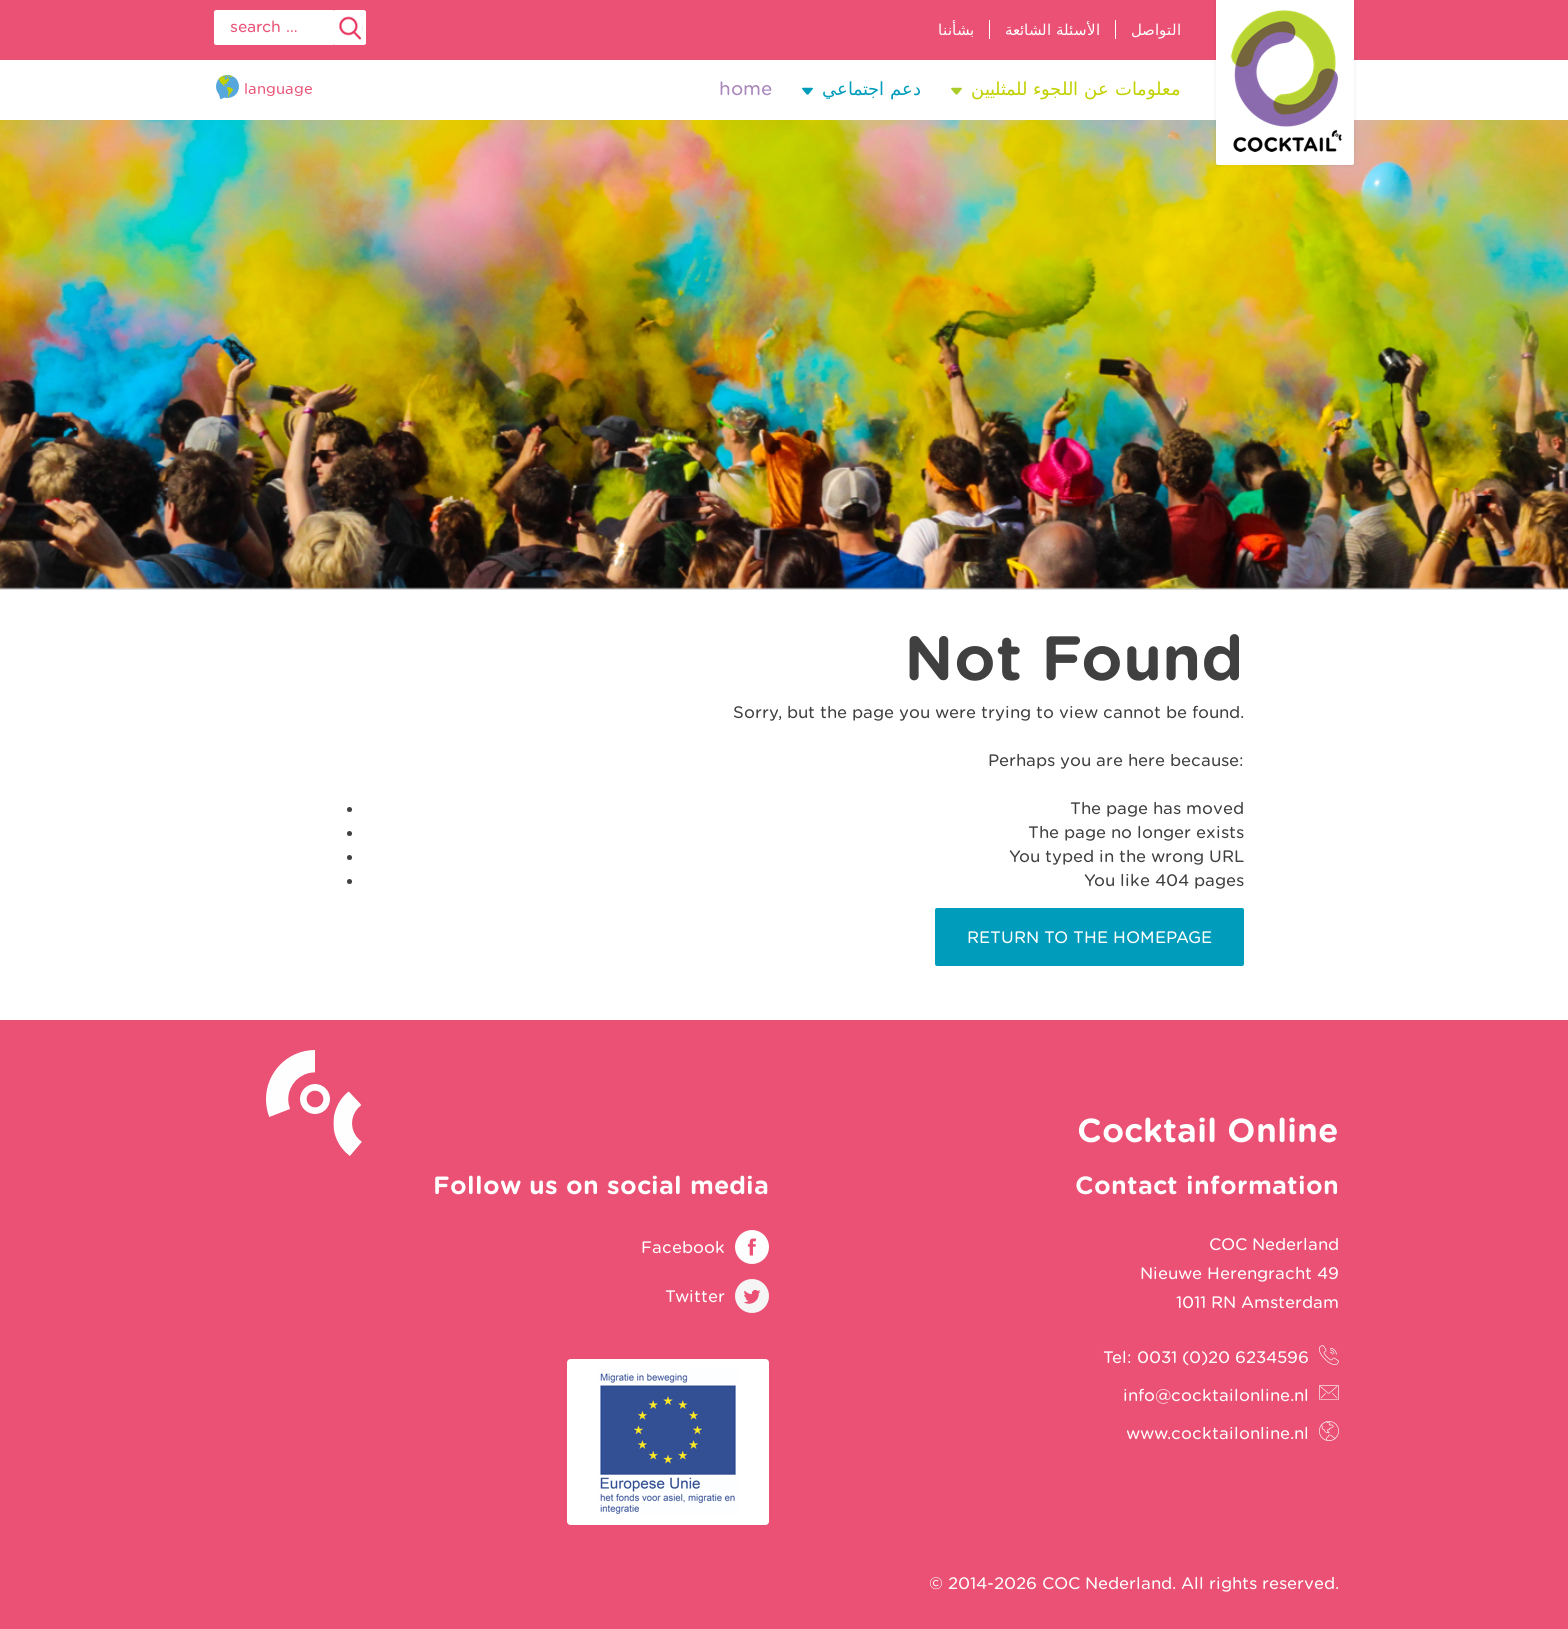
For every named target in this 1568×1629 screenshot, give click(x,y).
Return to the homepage (1089, 937)
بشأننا (956, 29)
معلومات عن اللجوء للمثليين (1076, 88)
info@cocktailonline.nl (1216, 1395)
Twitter (695, 1296)
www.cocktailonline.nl (1217, 1433)
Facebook (683, 1247)
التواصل (1156, 29)
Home (745, 88)
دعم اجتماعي (871, 88)
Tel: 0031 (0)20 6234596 (1206, 1357)
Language (278, 88)
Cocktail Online (1285, 82)
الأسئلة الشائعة (1052, 29)
